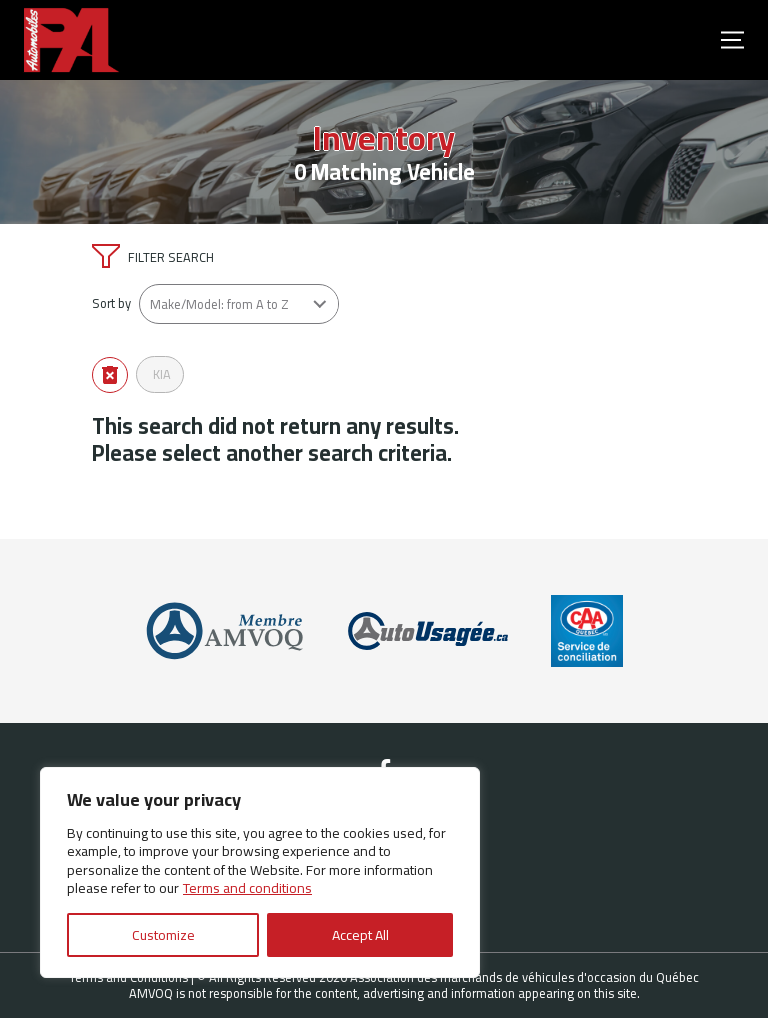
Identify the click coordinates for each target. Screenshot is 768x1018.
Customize (163, 935)
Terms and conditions (247, 888)
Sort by (111, 303)
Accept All (360, 935)
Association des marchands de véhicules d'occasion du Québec (524, 977)
